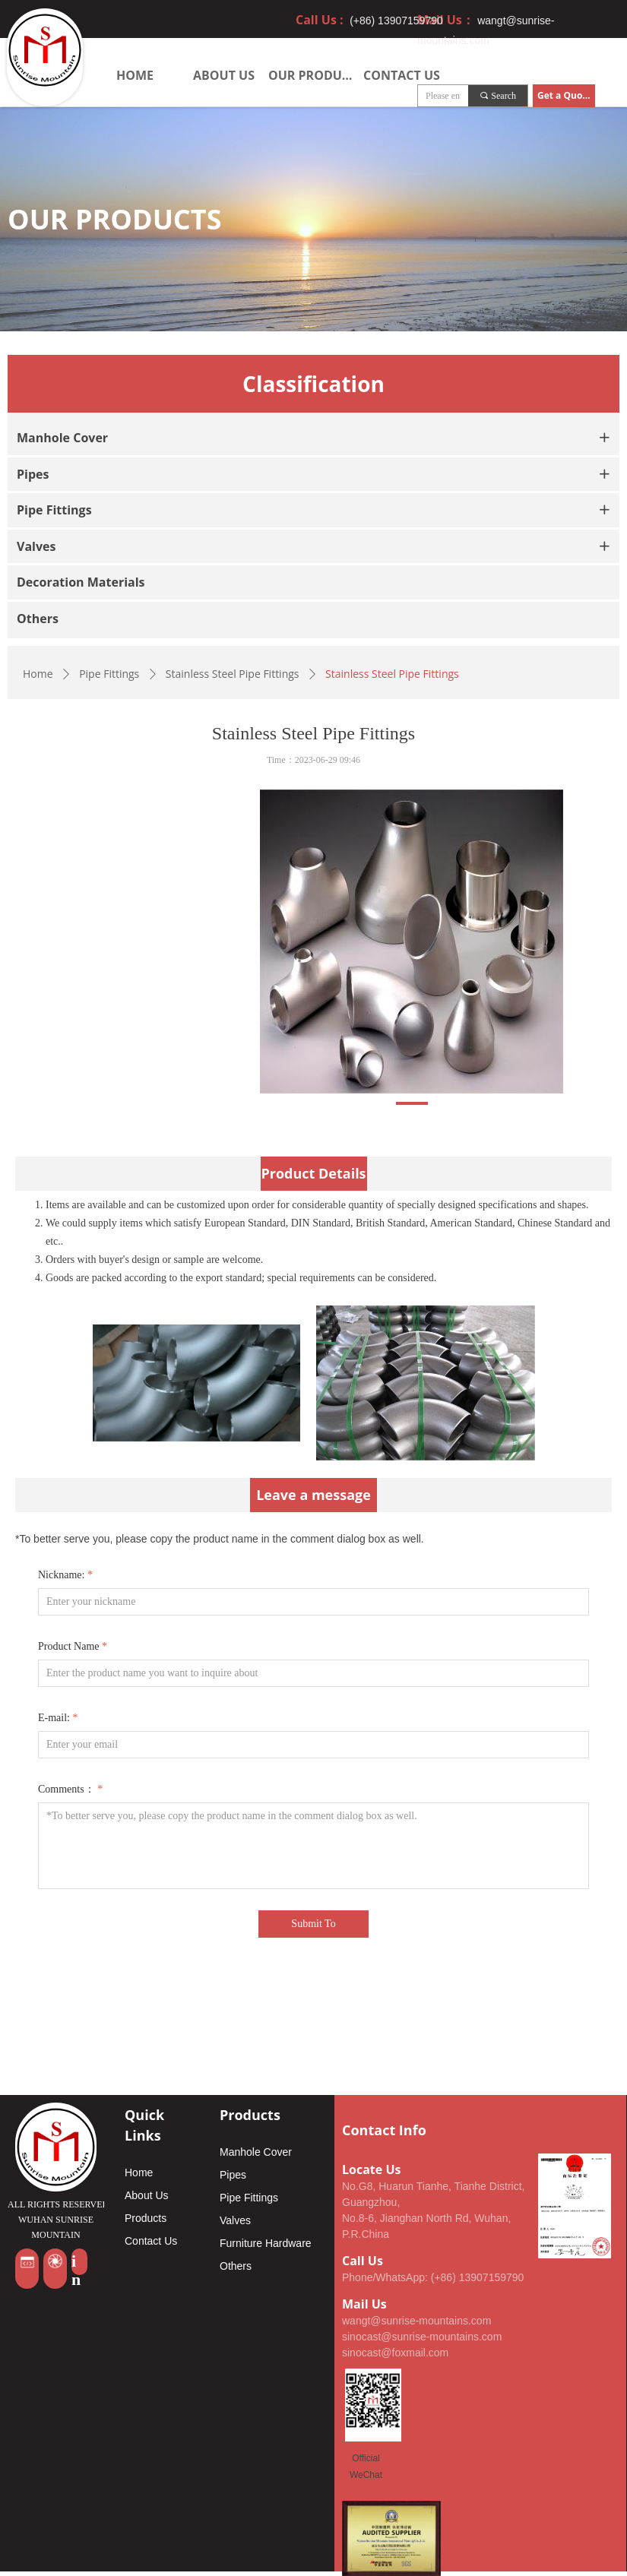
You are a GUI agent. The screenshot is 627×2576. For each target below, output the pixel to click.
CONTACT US (401, 75)
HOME (135, 75)
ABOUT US (224, 75)
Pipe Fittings (109, 673)
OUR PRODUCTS (312, 75)
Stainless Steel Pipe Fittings (232, 673)
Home (38, 673)
